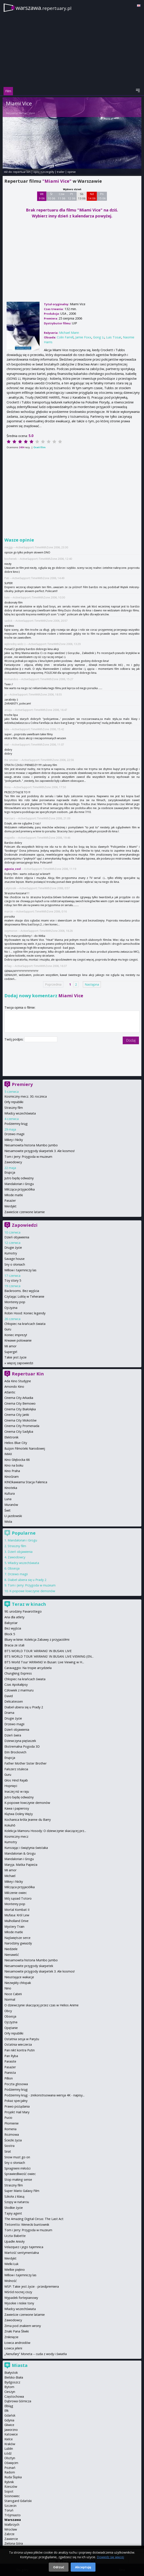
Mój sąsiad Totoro (18, 1898)
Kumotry (10, 1253)
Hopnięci (10, 1786)
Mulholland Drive (16, 1921)
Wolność (10, 2281)
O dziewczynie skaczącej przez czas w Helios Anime (41, 2005)
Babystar (11, 1623)
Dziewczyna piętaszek (20, 1741)
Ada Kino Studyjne (17, 1381)
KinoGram (11, 1476)
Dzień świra (12, 1735)
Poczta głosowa (16, 2084)
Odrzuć (58, 2567)
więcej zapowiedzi (20, 1363)
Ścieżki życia (13, 2140)
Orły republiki (13, 1102)
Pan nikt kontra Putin (19, 2050)
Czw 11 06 (61, 196)
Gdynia (9, 2420)
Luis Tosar (113, 337)
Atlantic (9, 1392)
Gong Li (98, 337)
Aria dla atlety (14, 1617)
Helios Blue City (15, 1443)
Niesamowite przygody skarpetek (28, 1966)
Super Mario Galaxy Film (21, 2191)
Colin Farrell (65, 337)
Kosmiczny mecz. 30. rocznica (25, 1096)
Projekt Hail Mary (16, 2112)
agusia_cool (12, 869)
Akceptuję (83, 2567)
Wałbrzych (11, 2524)
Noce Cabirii (13, 1994)
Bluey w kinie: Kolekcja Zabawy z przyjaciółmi (36, 1639)
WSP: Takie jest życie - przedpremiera (31, 2286)
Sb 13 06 (82, 196)
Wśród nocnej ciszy (18, 2292)
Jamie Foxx (83, 337)
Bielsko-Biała (13, 2377)
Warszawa (12, 2520)
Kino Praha (12, 1471)
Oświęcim (11, 2463)
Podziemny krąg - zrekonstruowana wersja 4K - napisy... (44, 2095)
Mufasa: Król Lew (16, 1915)
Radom (9, 2472)
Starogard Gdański (18, 2501)
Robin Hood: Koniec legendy (24, 1313)
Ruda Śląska (13, 2477)
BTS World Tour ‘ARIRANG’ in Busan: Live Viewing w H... (44, 1662)
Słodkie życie (13, 2208)
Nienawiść (11, 1955)
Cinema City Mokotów (20, 1420)
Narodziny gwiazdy (18, 1943)
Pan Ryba (11, 2056)
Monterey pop (14, 1302)
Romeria (10, 2129)
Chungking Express (18, 1673)
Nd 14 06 (92, 196)
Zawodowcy (13, 1162)
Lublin (8, 2448)
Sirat (7, 2151)
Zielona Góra (13, 2543)
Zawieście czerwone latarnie (24, 1212)
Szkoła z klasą (14, 2196)
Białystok (11, 2372)
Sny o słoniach (14, 1264)
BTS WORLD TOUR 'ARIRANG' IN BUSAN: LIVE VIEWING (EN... (49, 1656)
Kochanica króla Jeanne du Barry (27, 1819)
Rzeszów (10, 2486)
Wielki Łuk (11, 2264)
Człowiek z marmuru (19, 1690)
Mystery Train (14, 1926)
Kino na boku (13, 1465)
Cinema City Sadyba (18, 1431)
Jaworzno (11, 2430)
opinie (71, 172)
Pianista (10, 2072)
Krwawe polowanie (18, 1340)
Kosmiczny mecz (16, 1836)
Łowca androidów (17, 2343)
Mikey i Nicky (13, 1140)
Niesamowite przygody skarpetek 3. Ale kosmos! (39, 1151)
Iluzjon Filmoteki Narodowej (24, 1448)
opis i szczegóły (43, 172)
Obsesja (14, 1568)
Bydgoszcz (12, 2382)
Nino (7, 1988)
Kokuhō (9, 1825)
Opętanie (11, 2028)
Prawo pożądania (17, 2106)
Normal (9, 1999)
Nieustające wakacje (19, 1977)
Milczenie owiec (15, 1893)
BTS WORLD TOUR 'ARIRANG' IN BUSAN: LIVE (38, 1651)
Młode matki (13, 1195)
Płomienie (11, 2123)
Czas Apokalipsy (16, 1684)
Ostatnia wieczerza (18, 2044)
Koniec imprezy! (15, 1335)
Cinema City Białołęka (20, 1409)
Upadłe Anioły (14, 2241)
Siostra (9, 2146)
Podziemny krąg (16, 1124)
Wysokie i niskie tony (19, 2303)
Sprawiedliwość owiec (20, 2174)
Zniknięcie (11, 2337)
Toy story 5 (12, 1280)
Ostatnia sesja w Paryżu (21, 2039)
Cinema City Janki (16, 1415)
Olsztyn (9, 2458)
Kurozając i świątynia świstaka (26, 1848)
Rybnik (9, 2482)
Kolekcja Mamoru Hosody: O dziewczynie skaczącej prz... (45, 1831)
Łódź (8, 2453)
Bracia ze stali (14, 1645)
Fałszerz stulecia (16, 1769)
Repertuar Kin (28, 1374)
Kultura (9, 1493)
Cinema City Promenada (21, 1426)
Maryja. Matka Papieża (20, 1864)
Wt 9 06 (42, 196)
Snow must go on (17, 2157)
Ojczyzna (10, 1308)
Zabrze (9, 2534)
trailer (61, 172)
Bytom (9, 2387)
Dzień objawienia (16, 1237)
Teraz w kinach (29, 1604)
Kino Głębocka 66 (17, 1460)
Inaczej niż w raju (16, 1791)
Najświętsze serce (17, 1938)
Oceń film (39, 447)
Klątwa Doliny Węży (18, 1814)
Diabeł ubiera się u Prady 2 (27, 1580)
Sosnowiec (12, 2496)
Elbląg (8, 2406)
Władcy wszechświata (20, 1113)
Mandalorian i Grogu (19, 1184)
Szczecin (10, 2506)
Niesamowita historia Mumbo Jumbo (31, 1145)
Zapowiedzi (25, 1225)
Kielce (8, 2439)
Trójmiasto (12, 2515)
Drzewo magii (14, 1134)
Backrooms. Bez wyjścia (21, 1291)
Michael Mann (27, 113)
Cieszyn (9, 2392)
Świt (7, 1510)
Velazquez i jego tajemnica (23, 2247)
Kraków (9, 2444)
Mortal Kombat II (16, 1910)
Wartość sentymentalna (21, 2253)
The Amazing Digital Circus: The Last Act (33, 2219)
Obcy (8, 2011)
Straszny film (13, 1108)
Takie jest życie (15, 1357)
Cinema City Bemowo (20, 1403)
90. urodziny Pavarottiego (23, 1611)
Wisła (8, 1521)
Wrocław (10, 2529)
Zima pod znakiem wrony (22, 2326)
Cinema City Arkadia (18, 1398)
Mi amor (10, 1346)
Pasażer (10, 1200)
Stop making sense (18, 2179)
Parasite (10, 2061)
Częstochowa (14, 2396)
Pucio (8, 2117)
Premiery (22, 1084)
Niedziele (11, 1949)
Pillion (8, 2078)
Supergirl (10, 1352)
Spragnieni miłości (17, 2168)
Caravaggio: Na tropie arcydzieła (28, 1668)
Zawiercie (11, 2539)
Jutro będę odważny (19, 1178)
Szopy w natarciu (16, 2202)
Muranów (11, 1505)
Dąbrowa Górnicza (17, 2401)
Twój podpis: (14, 1039)
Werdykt (10, 1206)
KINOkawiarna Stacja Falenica (25, 1482)
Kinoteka (10, 1488)
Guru (7, 1329)
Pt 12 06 (72, 196)
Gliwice (9, 2425)
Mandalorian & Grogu (20, 1853)
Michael (9, 1876)
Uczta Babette (15, 2236)
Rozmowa (11, 2134)
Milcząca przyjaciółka (19, 1189)
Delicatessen (13, 1701)
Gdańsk (9, 2415)
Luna (7, 1499)
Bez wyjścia (12, 1628)
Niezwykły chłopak (17, 1983)
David (8, 1696)
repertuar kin (22, 172)
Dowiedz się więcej (110, 2557)
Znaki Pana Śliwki (16, 2331)
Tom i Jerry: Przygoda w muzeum (28, 1156)
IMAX (8, 1454)
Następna (92, 984)
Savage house (14, 1259)
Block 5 (9, 1634)
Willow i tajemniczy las (20, 1270)
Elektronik (11, 1437)
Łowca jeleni (13, 2348)
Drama (9, 1713)
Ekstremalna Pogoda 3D (22, 1746)
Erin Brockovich (15, 1752)
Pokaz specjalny (15, 2101)
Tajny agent (13, 2213)
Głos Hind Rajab (16, 1780)
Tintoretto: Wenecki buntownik (26, 2224)
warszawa (44, 8)
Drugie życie (13, 1247)
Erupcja (9, 1172)
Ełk (6, 2410)
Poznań (9, 2468)
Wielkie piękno (14, 2269)
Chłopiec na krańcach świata (24, 1324)
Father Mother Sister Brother (25, 1763)
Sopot (8, 2491)
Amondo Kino (14, 1386)
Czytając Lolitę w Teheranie (24, 1296)
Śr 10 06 (51, 196)
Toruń (8, 2510)
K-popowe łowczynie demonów (32, 1591)
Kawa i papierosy (16, 1808)
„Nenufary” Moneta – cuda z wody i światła (35, 2354)
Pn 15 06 (102, 196)
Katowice (11, 2434)
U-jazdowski (13, 1516)
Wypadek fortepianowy (21, 2298)
